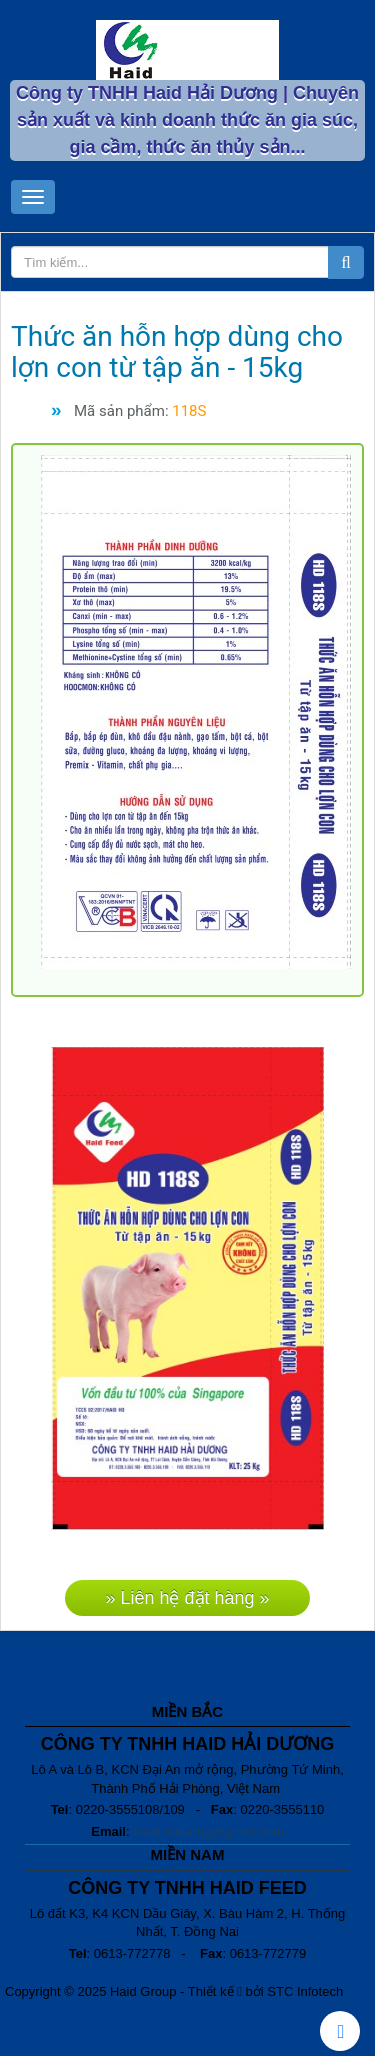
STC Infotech (305, 1991)
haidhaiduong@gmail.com (208, 1831)
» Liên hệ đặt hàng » (187, 1598)
